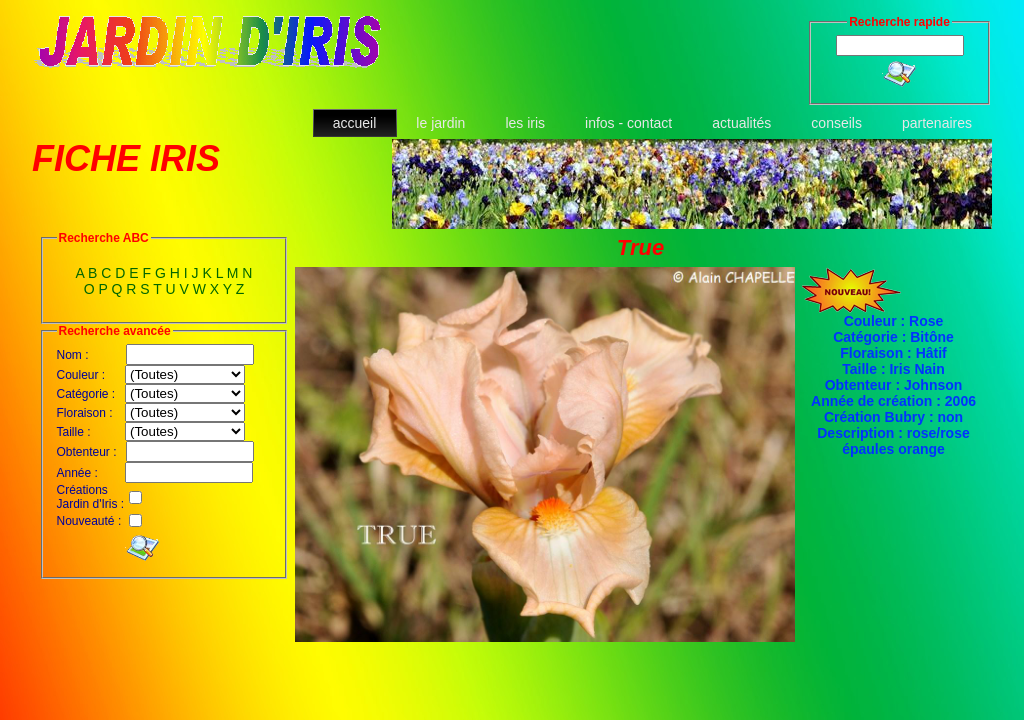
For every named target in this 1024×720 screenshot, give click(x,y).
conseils (836, 123)
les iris (525, 123)
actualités (741, 123)
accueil (355, 123)
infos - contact (628, 123)
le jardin (440, 123)
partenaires (937, 123)
